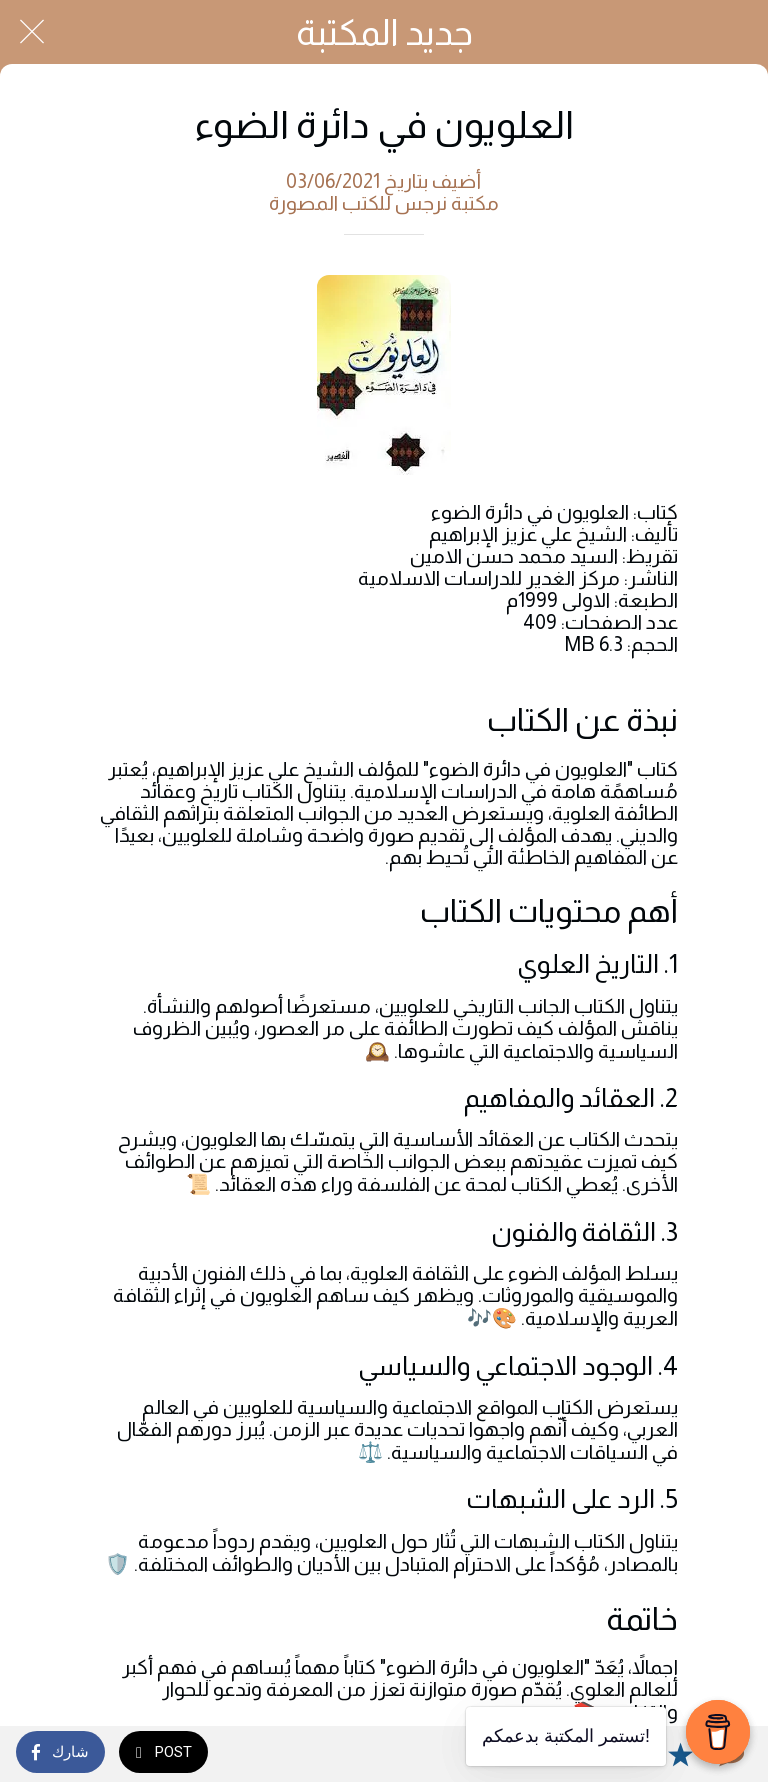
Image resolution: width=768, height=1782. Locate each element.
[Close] (32, 32)
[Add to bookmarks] (680, 1754)
